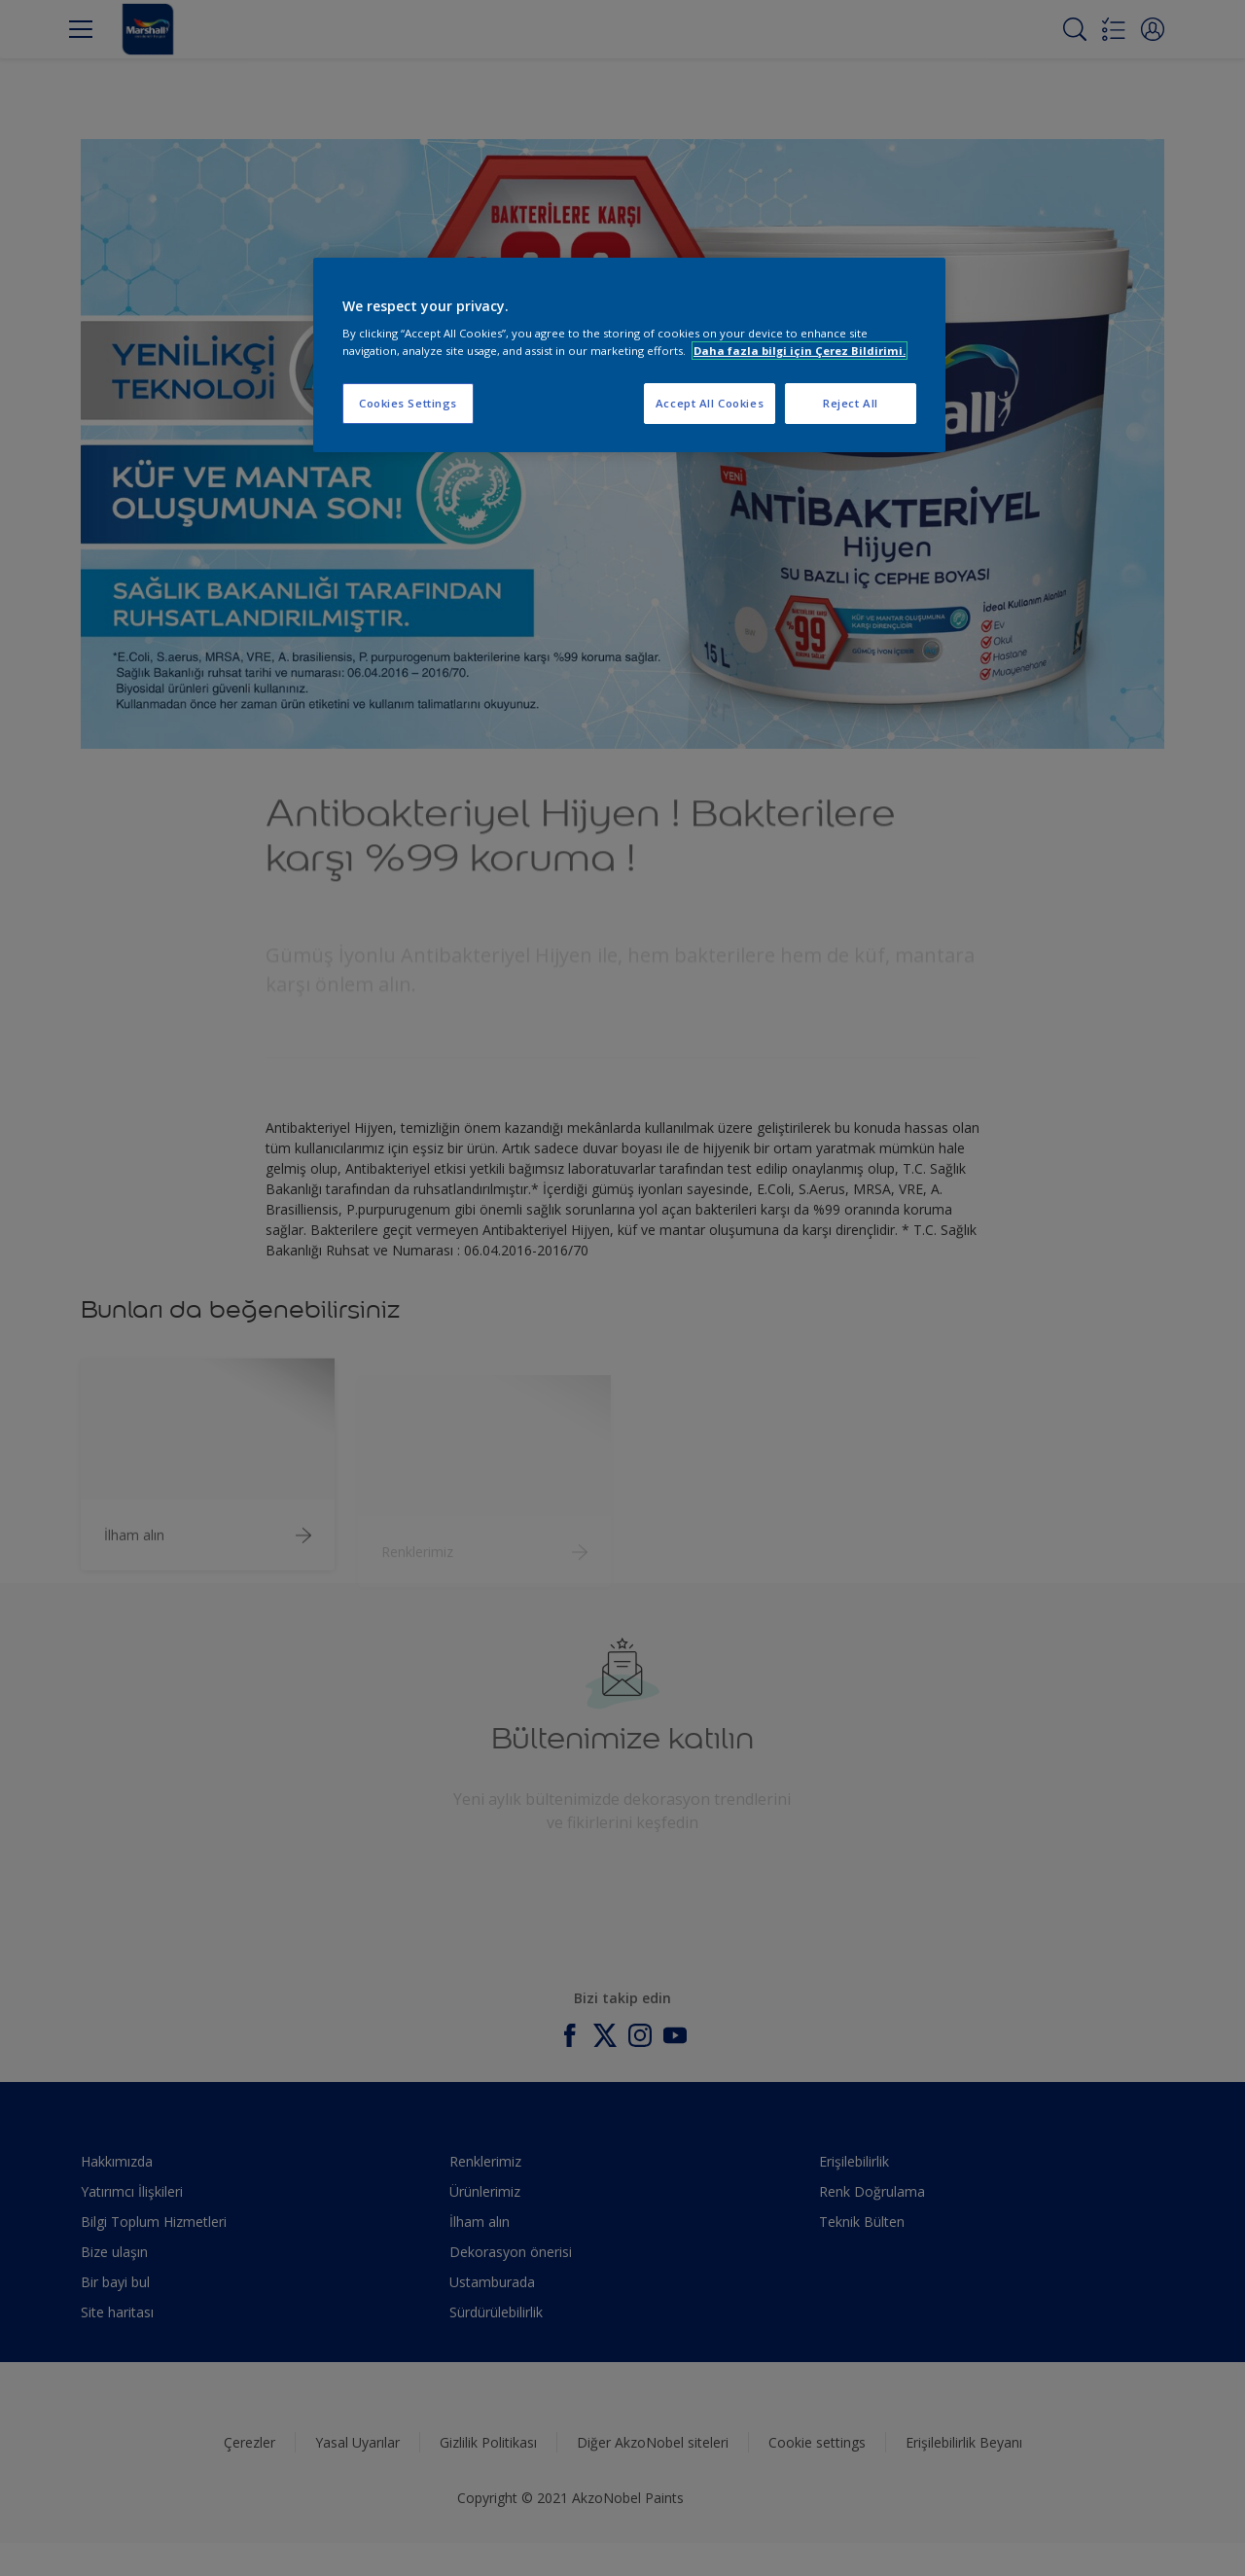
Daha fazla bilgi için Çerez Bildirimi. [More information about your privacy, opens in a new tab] (800, 350)
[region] (629, 355)
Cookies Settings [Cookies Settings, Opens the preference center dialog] (408, 403)
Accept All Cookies (710, 403)
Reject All (850, 403)
